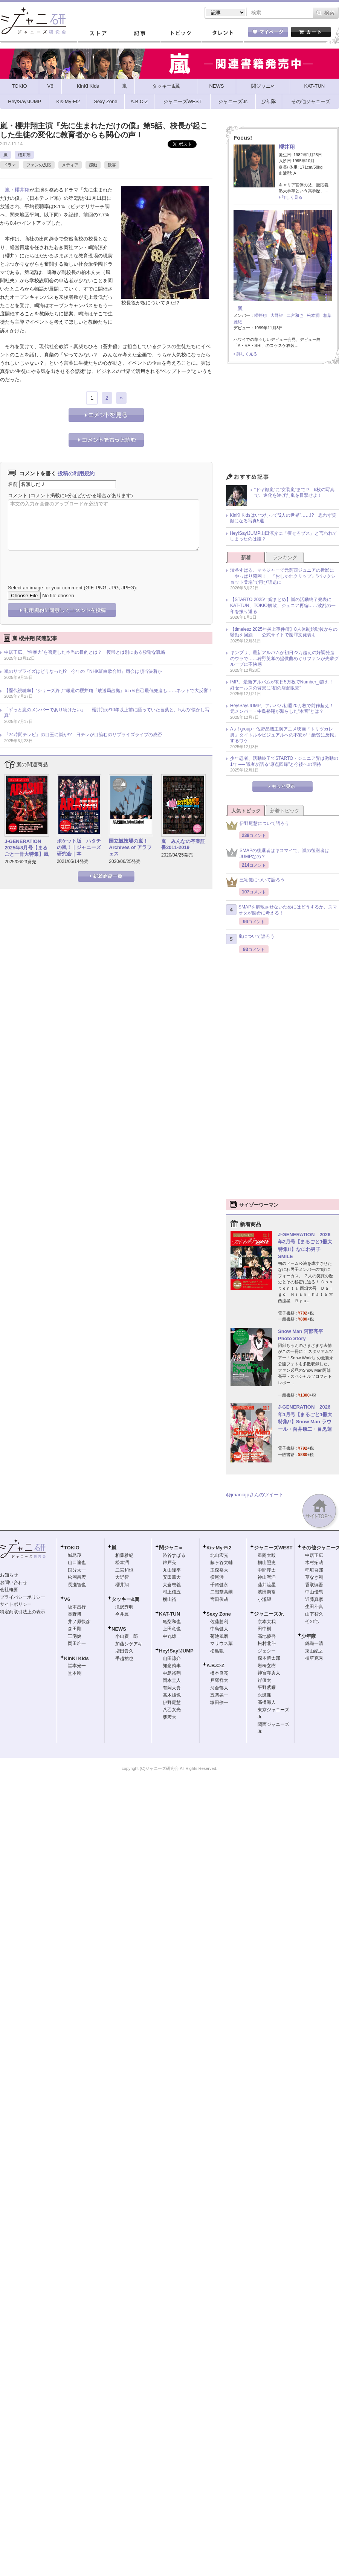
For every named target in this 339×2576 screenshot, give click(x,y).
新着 (246, 557)
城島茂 (74, 1555)
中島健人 (219, 1628)
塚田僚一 (219, 1702)
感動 (93, 165)
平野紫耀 (267, 1687)
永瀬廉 (264, 1695)
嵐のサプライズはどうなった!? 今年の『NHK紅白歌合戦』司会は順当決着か (83, 671)
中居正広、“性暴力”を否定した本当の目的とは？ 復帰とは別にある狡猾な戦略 (84, 652)
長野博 (74, 1614)
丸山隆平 (172, 1570)
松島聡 (217, 1651)
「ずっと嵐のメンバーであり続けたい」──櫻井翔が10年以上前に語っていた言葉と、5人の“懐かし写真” (106, 712)
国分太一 (77, 1570)
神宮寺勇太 (269, 1672)
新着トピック (284, 811)
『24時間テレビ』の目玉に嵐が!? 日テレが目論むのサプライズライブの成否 (83, 734)
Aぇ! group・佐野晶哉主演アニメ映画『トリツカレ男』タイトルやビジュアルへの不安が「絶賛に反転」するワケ (284, 734)
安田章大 (172, 1577)
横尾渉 (217, 1577)
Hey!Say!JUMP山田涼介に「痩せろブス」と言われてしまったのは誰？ (283, 536)
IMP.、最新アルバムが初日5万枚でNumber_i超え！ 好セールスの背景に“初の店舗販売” (284, 685)
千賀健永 (219, 1584)
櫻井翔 (24, 154)
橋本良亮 (219, 1673)
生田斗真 (314, 1606)
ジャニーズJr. (269, 1614)
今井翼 (122, 1614)
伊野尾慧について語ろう (257, 825)
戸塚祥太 (219, 1680)
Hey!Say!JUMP (176, 1651)
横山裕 (169, 1599)
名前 (13, 484)
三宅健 (74, 1636)
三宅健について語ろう (255, 882)
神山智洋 (267, 1577)
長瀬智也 (77, 1584)
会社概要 (9, 1589)
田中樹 (264, 1628)
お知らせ (9, 1575)
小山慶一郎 (126, 1636)
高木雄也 (172, 1695)
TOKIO (71, 1547)
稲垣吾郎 (314, 1570)
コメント (17, 495)
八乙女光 (172, 1709)
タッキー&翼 (125, 1599)
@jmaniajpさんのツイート (255, 1494)
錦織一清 (314, 1643)
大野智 (276, 315)
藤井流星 (267, 1584)
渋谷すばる (174, 1555)
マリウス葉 (221, 1643)
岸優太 (264, 1680)
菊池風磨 (219, 1636)
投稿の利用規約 (76, 473)
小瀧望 (264, 1599)
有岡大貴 (172, 1687)
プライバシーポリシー (22, 1597)
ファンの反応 (38, 165)
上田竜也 (172, 1628)
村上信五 (172, 1592)
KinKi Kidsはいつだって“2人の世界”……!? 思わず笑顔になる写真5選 (283, 518)
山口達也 (77, 1562)
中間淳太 (267, 1570)
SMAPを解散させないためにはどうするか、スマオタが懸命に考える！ (281, 910)
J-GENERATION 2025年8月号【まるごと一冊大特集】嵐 (27, 847)
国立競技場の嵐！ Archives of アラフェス (131, 847)
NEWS (118, 1629)
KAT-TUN (169, 1614)
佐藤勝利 (219, 1621)
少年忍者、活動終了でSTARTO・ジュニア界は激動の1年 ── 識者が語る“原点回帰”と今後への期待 (284, 761)
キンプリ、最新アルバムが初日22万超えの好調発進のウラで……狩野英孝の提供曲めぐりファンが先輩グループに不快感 (284, 658)
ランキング (285, 557)
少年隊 (308, 1636)
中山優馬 (314, 1592)
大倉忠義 (172, 1584)
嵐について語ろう (250, 939)
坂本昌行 (77, 1607)
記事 (139, 33)
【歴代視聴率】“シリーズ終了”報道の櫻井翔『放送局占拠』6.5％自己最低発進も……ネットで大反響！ (108, 690)
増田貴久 (124, 1651)
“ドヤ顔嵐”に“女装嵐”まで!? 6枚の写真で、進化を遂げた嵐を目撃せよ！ (294, 492)
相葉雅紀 (124, 1555)
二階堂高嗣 (221, 1592)
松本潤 (313, 315)
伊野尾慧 (172, 1702)
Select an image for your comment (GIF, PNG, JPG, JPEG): (72, 587)
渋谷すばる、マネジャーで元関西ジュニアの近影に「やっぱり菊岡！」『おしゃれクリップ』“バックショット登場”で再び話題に (283, 576)
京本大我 (267, 1621)
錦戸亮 (169, 1562)
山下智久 (314, 1614)
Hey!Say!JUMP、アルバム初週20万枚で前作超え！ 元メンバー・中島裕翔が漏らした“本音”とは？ (284, 708)
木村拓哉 (314, 1562)
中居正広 (314, 1555)
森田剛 (74, 1628)
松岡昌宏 (77, 1577)
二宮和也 (295, 315)
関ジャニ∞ (170, 1547)
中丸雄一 (172, 1636)
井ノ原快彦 (79, 1621)
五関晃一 (219, 1695)
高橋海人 (267, 1702)
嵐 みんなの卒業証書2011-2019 (183, 844)
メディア (70, 165)
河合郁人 (219, 1687)
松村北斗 (267, 1643)
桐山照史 (267, 1562)
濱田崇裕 (267, 1592)
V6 (67, 1599)
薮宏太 (169, 1717)
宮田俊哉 (219, 1599)
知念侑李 (172, 1665)
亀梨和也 (172, 1621)
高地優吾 (267, 1636)
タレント (222, 33)
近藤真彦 (314, 1599)
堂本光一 (77, 1665)
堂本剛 (74, 1673)
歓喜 (112, 165)
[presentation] (65, 562)
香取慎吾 (314, 1584)
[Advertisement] (282, 420)
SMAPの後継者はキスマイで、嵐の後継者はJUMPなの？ (277, 853)
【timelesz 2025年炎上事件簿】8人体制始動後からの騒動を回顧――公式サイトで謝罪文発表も (283, 632)
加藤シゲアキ (128, 1643)
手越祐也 (124, 1658)
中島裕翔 (172, 1673)
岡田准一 (77, 1643)
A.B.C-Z (215, 1665)
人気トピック (246, 811)
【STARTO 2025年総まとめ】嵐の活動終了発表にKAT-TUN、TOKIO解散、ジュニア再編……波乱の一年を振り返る (283, 605)
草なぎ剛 (314, 1577)
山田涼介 (172, 1658)
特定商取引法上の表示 (22, 1611)
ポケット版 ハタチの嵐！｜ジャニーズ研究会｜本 (79, 847)
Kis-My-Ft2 (218, 1547)
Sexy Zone (218, 1614)
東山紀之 (314, 1651)
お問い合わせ (13, 1582)
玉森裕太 (219, 1570)
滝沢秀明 (124, 1607)
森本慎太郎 (269, 1658)
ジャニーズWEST (273, 1547)
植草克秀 (314, 1658)
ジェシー (267, 1651)
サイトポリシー (16, 1604)
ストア (98, 33)
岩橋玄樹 (267, 1665)
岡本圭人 (172, 1680)
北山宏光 (219, 1555)
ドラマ (9, 165)
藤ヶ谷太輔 (221, 1562)
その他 (312, 1621)
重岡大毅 (267, 1555)
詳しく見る (292, 197)
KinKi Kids (76, 1658)
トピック (181, 33)
